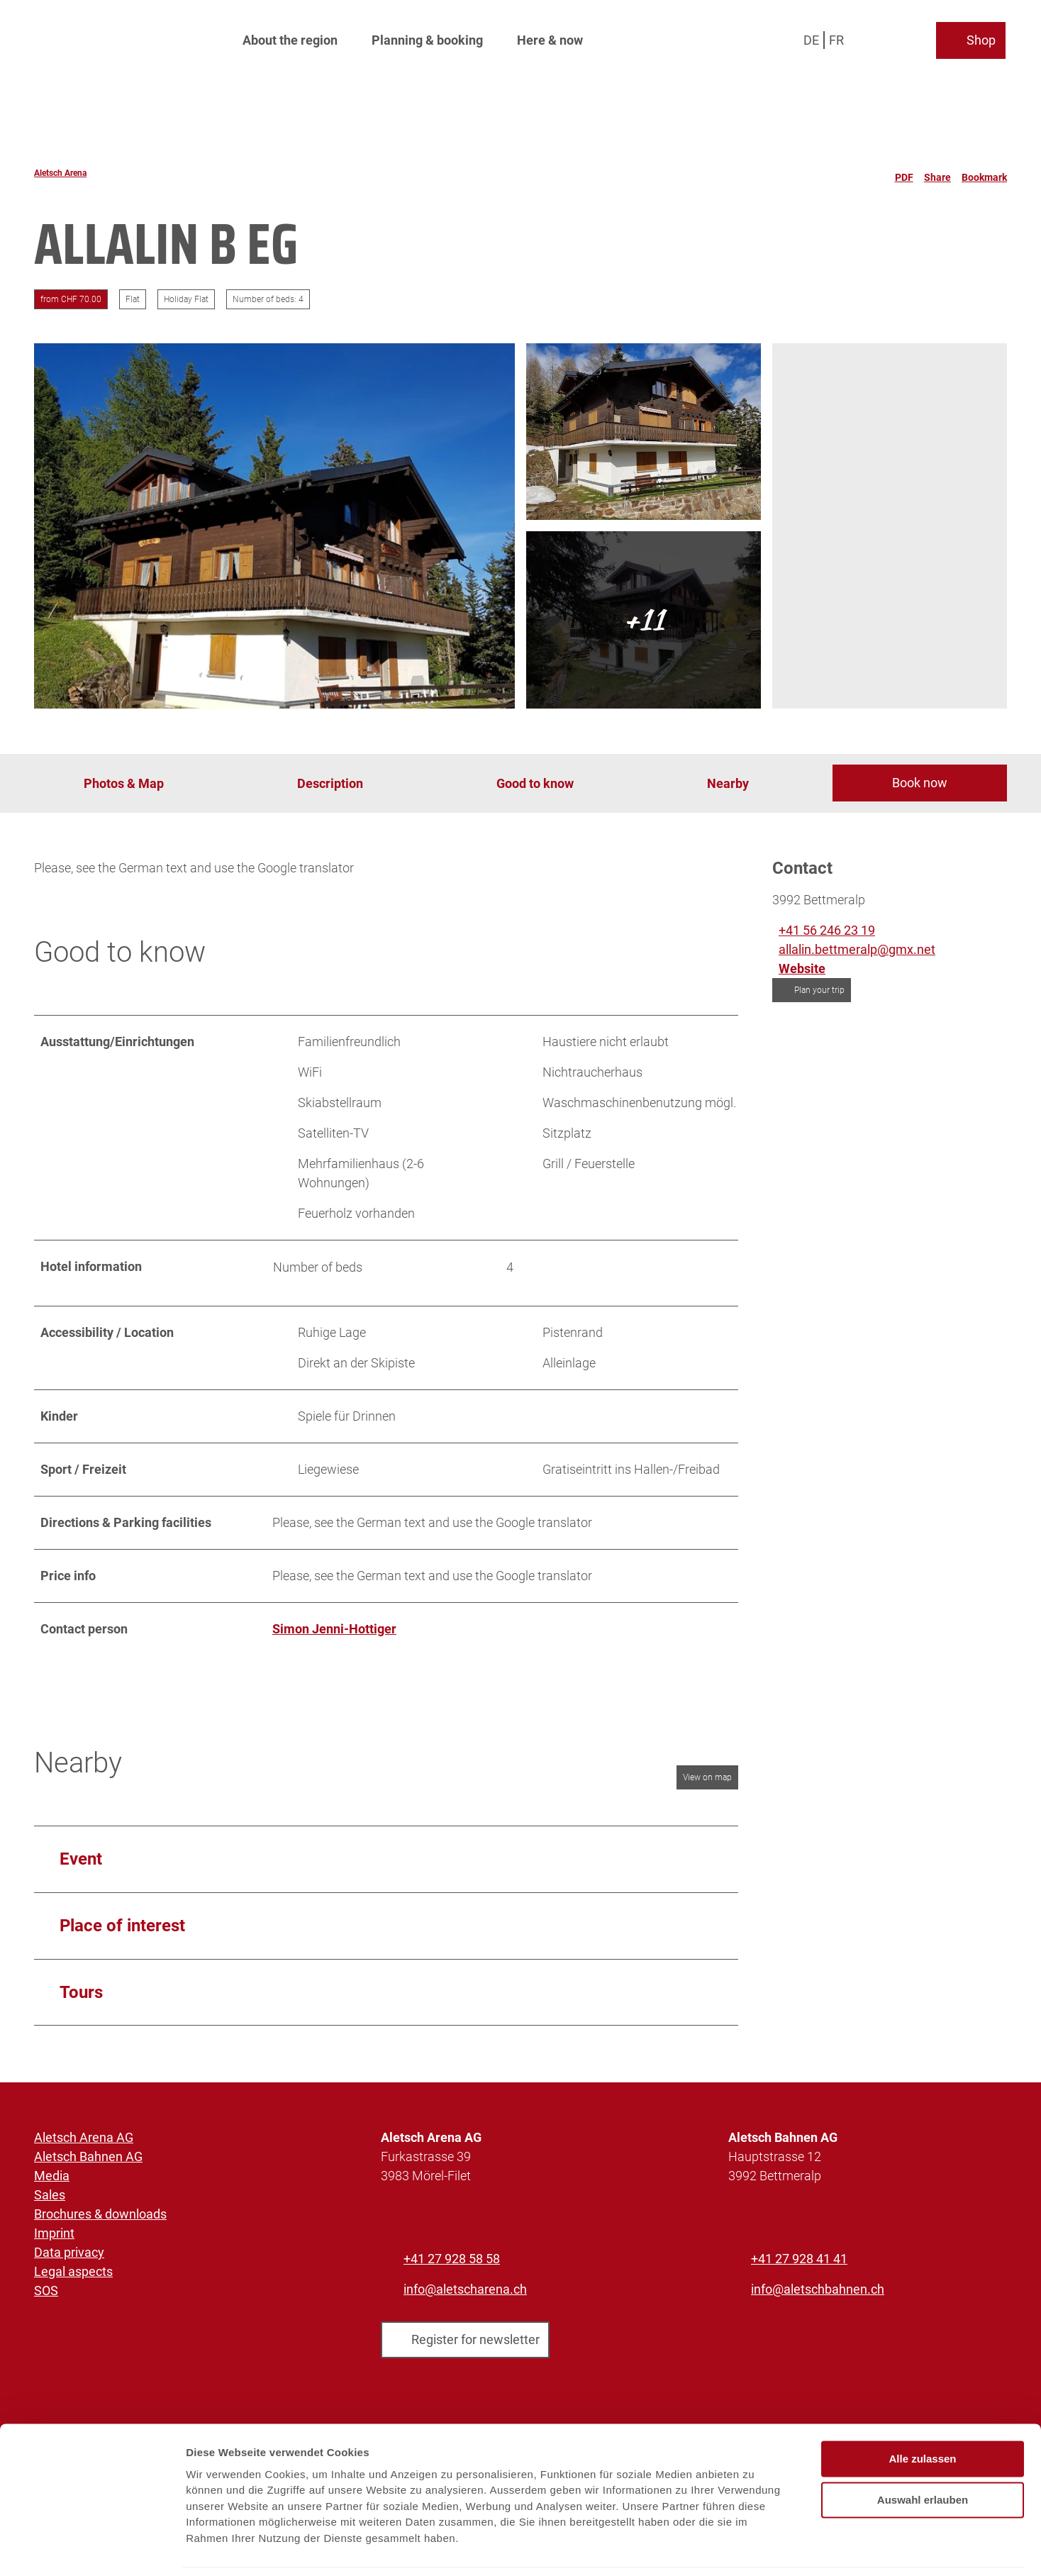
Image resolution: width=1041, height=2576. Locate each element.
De (812, 38)
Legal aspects (73, 2271)
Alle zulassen (922, 2412)
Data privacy (69, 2252)
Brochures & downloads (100, 2213)
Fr (837, 38)
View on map (707, 1777)
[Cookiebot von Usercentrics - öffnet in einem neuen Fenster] (92, 2548)
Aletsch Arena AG (83, 2137)
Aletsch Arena (60, 173)
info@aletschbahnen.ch (817, 2289)
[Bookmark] (984, 173)
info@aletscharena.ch (465, 2289)
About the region (290, 39)
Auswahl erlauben (922, 2453)
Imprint (54, 2233)
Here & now (550, 39)
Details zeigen (754, 2548)
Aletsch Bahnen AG (88, 2156)
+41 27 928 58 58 (451, 2258)
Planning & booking (427, 39)
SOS (46, 2290)
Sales (49, 2194)
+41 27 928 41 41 (799, 2258)
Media (51, 2175)
